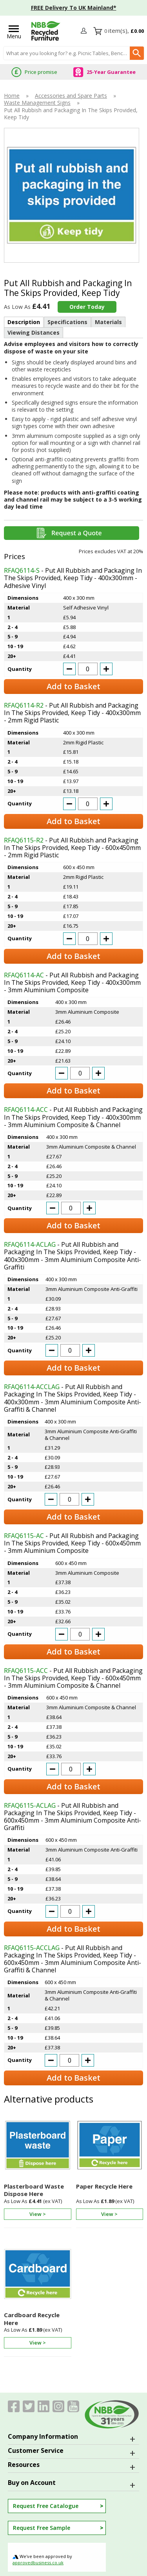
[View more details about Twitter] (28, 2406)
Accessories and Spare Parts (71, 95)
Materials (108, 322)
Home (12, 95)
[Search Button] (137, 53)
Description (23, 322)
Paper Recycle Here (104, 2186)
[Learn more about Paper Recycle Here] (109, 2212)
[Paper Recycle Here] (109, 2170)
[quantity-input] (88, 669)
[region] (37, 2147)
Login (85, 31)
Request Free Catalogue (45, 2506)
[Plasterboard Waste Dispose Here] (37, 2170)
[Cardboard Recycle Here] (37, 2299)
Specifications (67, 322)
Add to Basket (73, 686)
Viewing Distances (33, 332)
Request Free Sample (41, 2527)
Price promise (41, 71)
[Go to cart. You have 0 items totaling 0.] (124, 31)
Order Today (87, 306)
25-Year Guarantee (111, 71)
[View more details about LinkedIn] (43, 2406)
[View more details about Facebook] (14, 2406)
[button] (85, 31)
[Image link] (58, 2406)
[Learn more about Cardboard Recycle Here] (37, 2340)
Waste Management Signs (37, 102)
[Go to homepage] (45, 31)
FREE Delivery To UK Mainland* (73, 7)
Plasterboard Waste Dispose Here (34, 2190)
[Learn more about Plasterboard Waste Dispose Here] (37, 2212)
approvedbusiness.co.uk (38, 2562)
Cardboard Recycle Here (32, 2319)
